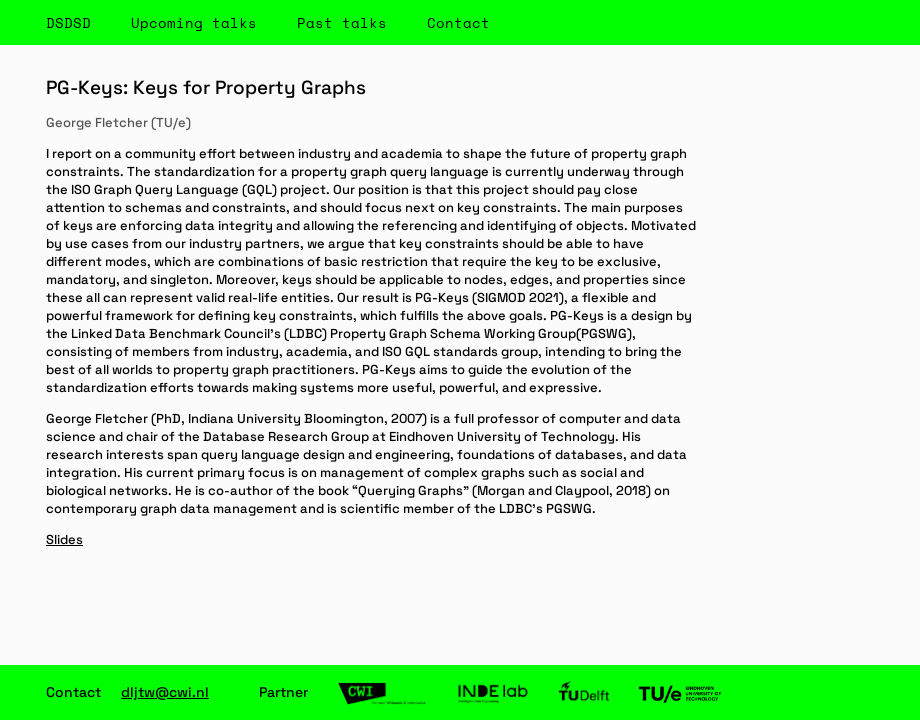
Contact (458, 22)
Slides (64, 539)
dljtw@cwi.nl (165, 692)
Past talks (342, 22)
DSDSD (68, 22)
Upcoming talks (194, 22)
